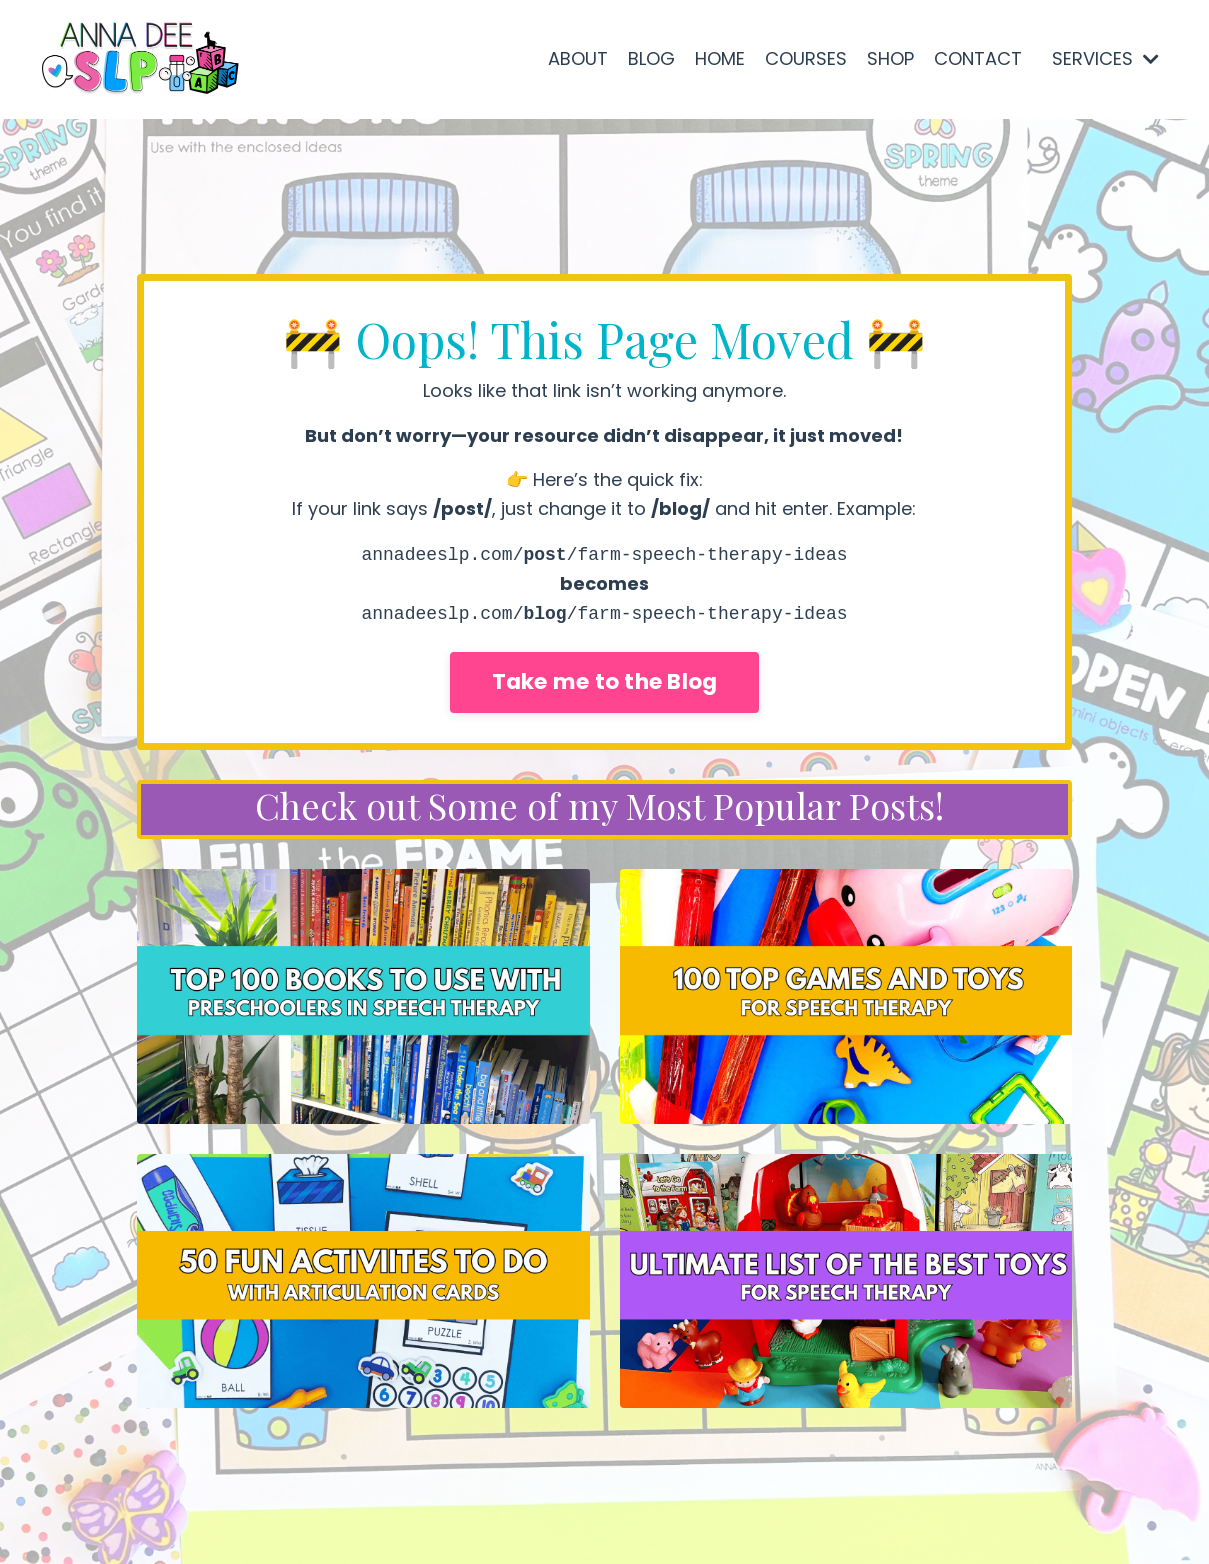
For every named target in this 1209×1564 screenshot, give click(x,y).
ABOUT (578, 58)
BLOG (651, 58)
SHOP (890, 58)
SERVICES (1105, 58)
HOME (720, 58)
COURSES (806, 58)
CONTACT (978, 58)
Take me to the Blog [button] (605, 681)
